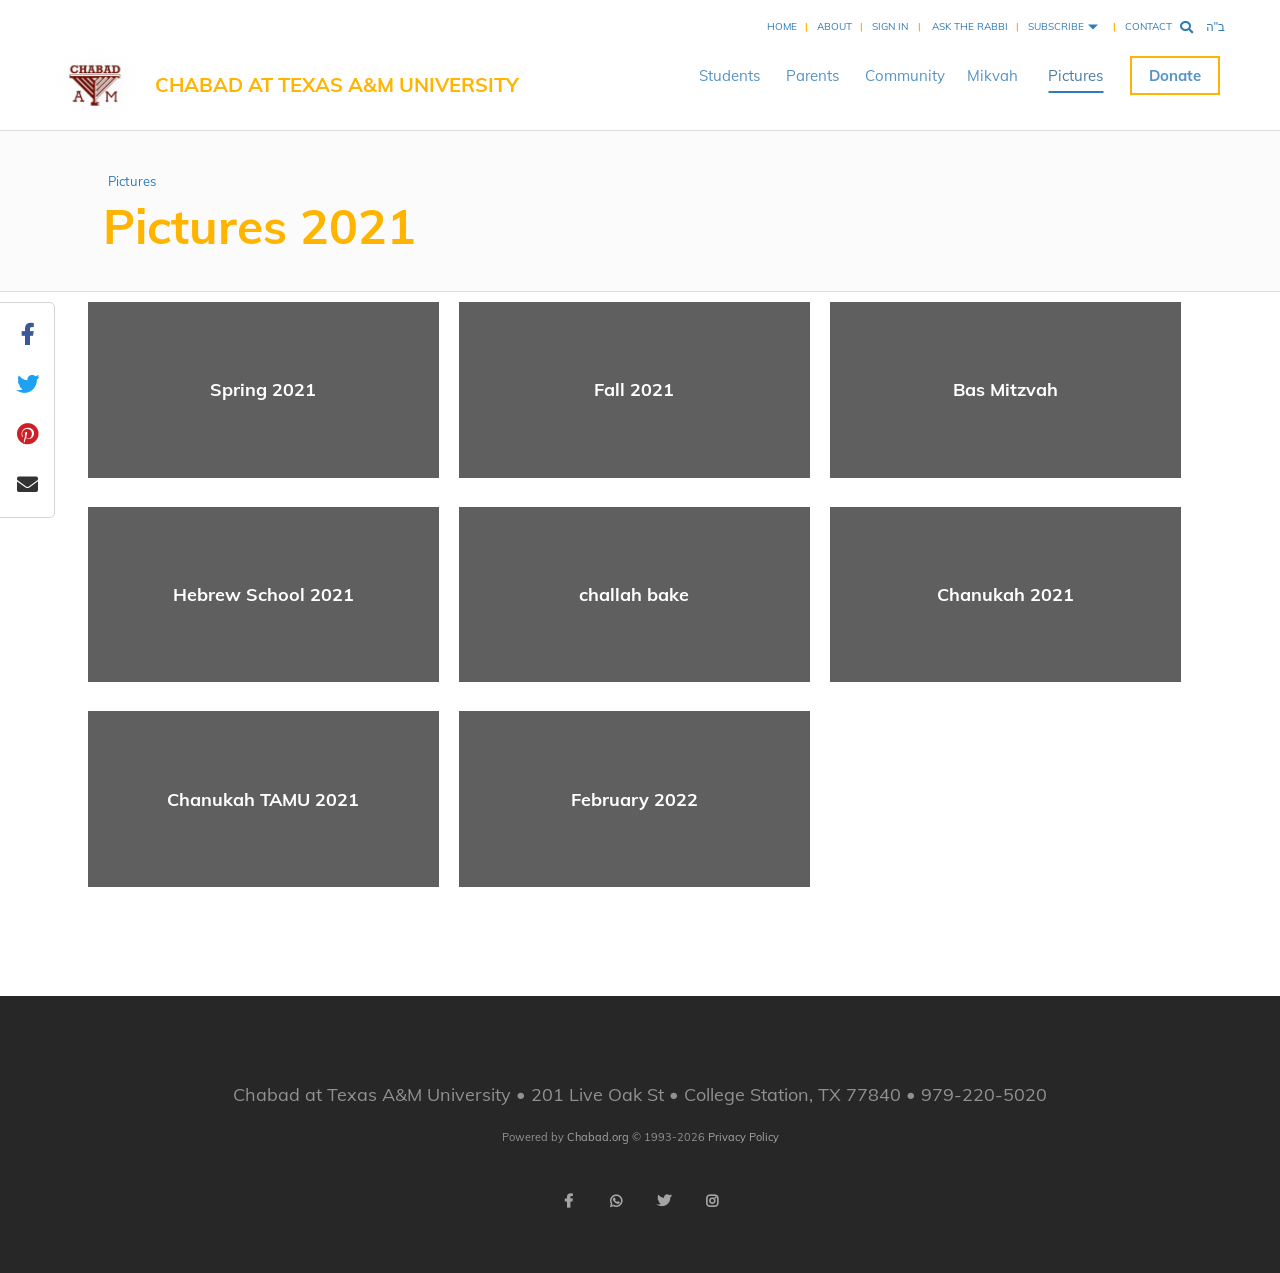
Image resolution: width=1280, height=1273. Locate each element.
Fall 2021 (634, 389)
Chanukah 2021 (1005, 594)
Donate (1175, 75)
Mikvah (992, 75)
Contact (1148, 26)
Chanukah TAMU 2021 (263, 799)
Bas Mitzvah (1005, 389)
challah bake (634, 594)
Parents (812, 75)
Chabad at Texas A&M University (337, 84)
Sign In (890, 26)
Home (782, 26)
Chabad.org (598, 1137)
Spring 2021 (263, 389)
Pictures (1075, 75)
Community (905, 75)
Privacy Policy (743, 1137)
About (834, 26)
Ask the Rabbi (970, 26)
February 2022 (634, 799)
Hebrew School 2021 (263, 594)
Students (729, 75)
